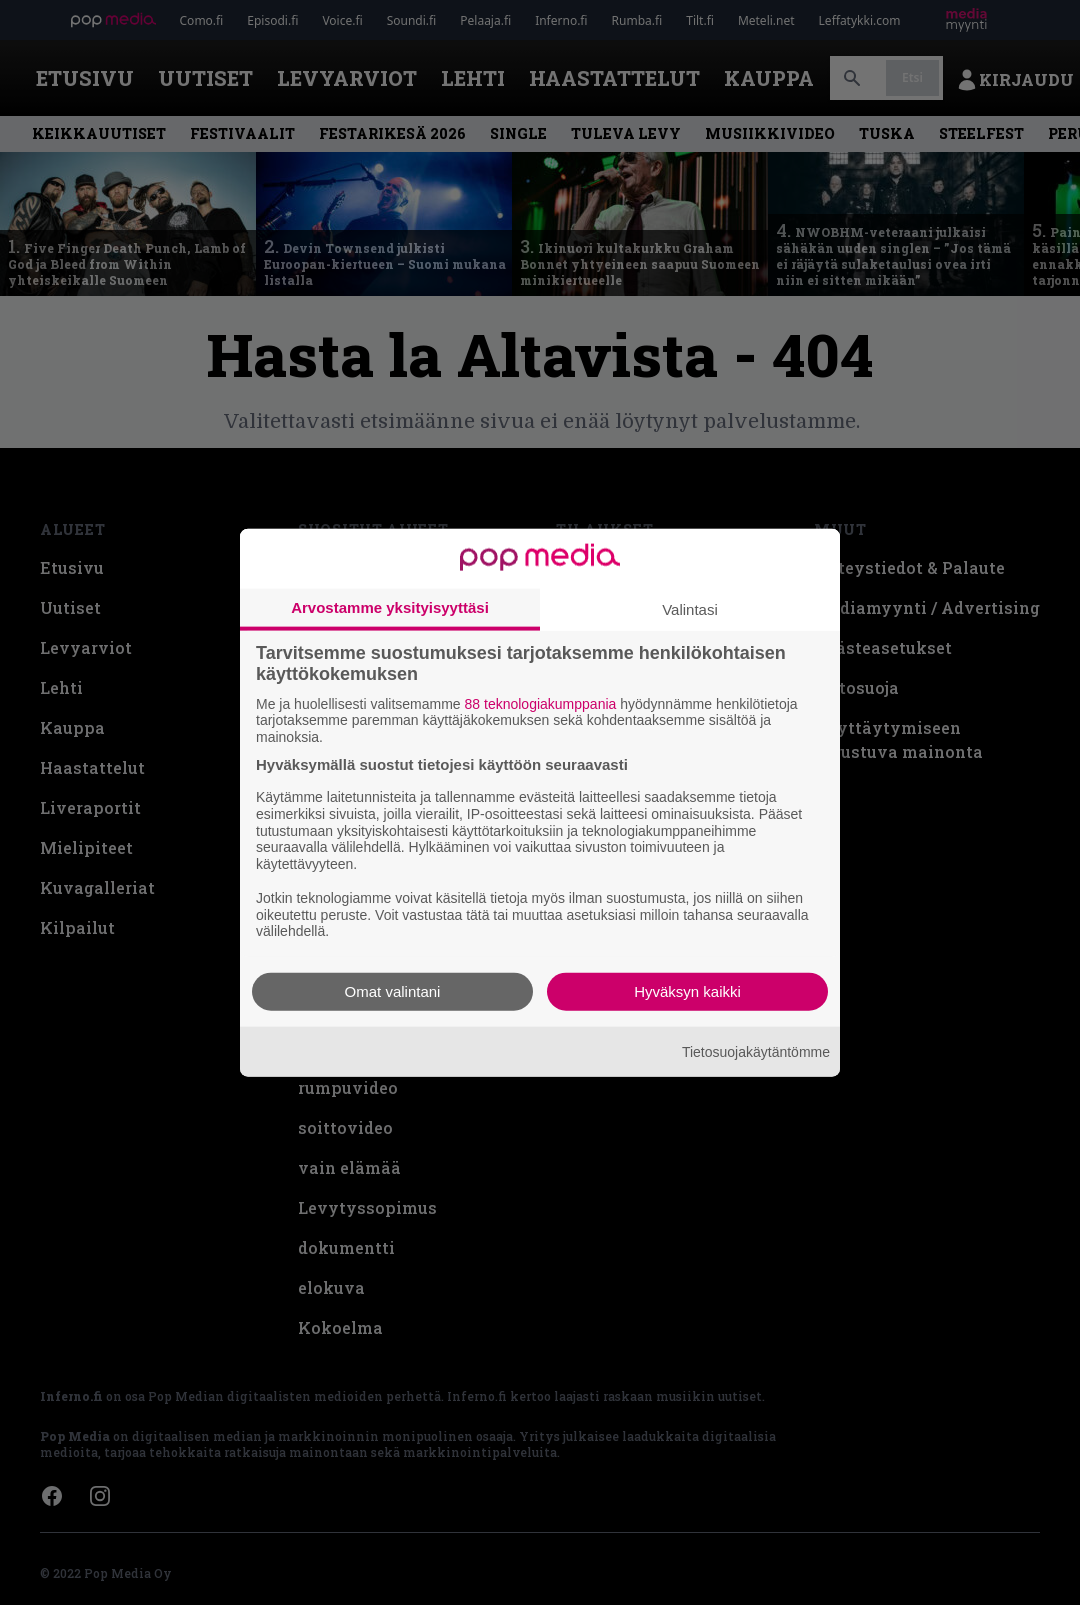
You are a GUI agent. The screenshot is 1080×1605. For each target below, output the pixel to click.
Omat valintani (393, 991)
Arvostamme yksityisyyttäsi (390, 606)
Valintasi (690, 608)
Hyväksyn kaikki (687, 991)
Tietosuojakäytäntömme (756, 1051)
